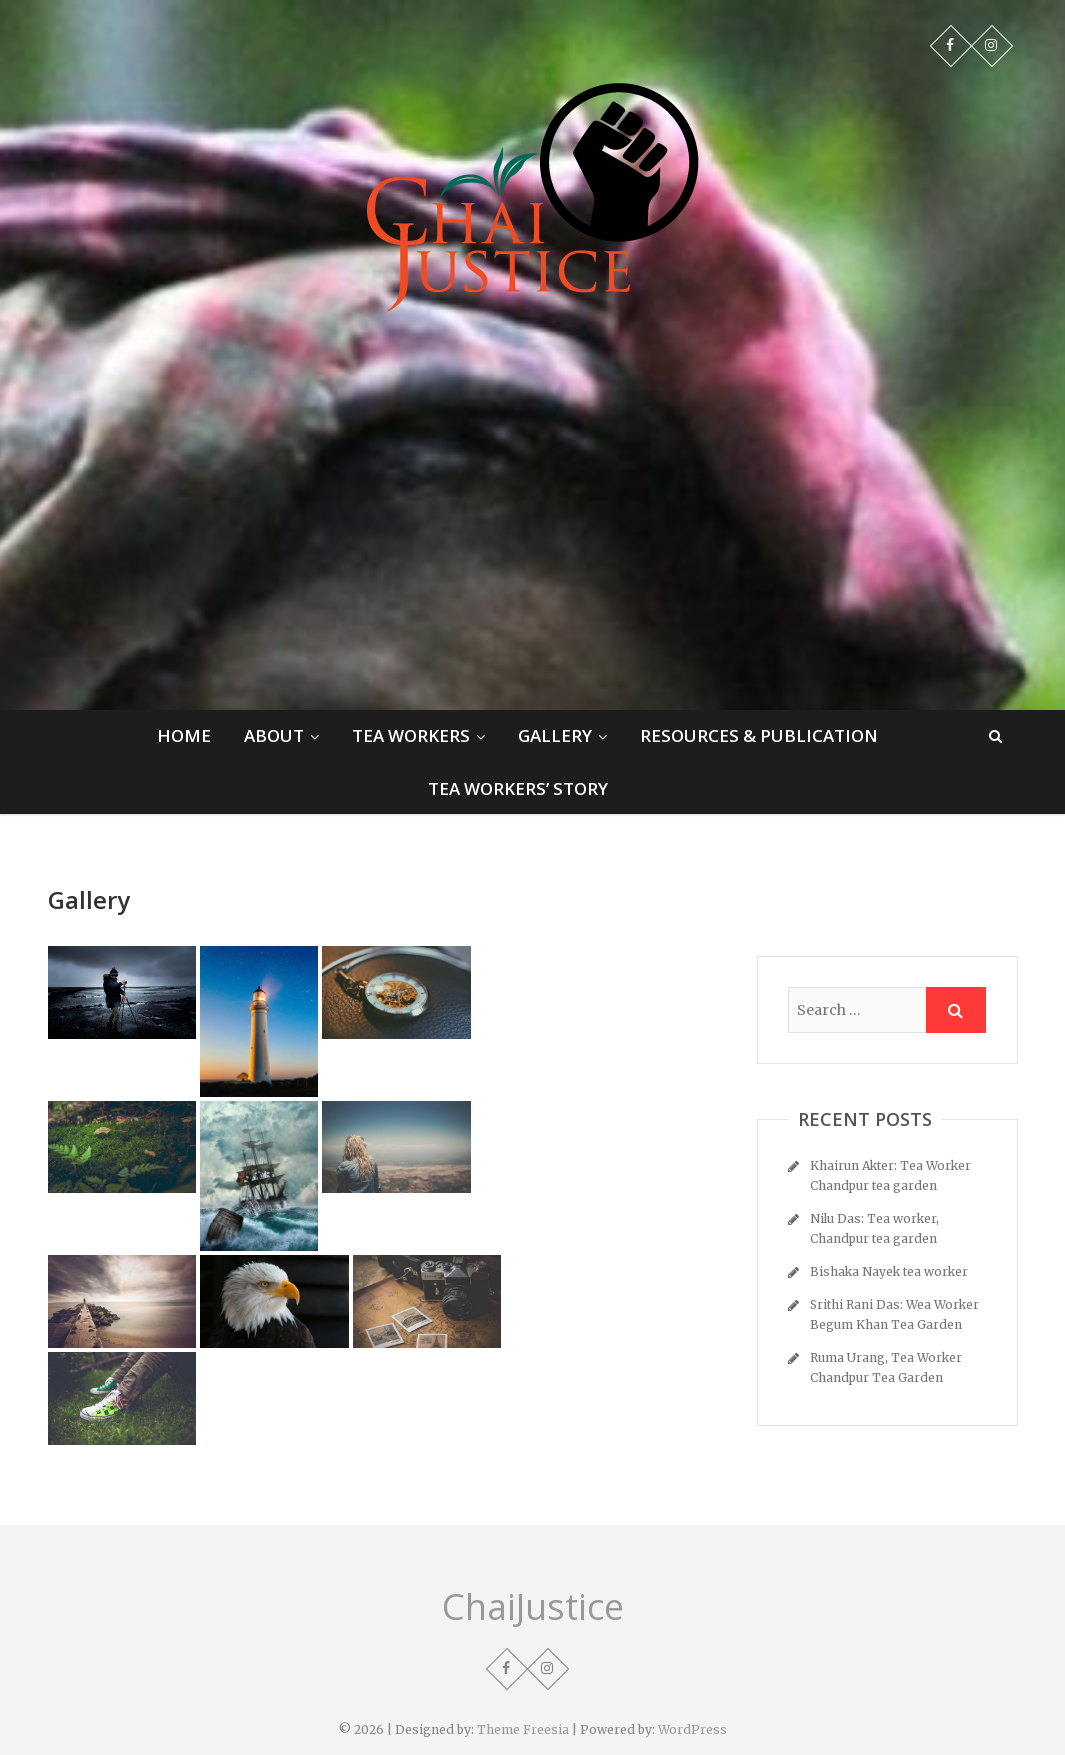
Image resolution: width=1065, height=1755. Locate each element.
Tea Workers (411, 735)
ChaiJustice (533, 1607)
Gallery (555, 735)
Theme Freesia (523, 1729)
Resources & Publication (759, 735)
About (274, 735)
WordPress (692, 1729)
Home (184, 735)
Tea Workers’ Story (518, 788)
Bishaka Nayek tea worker (889, 1271)
